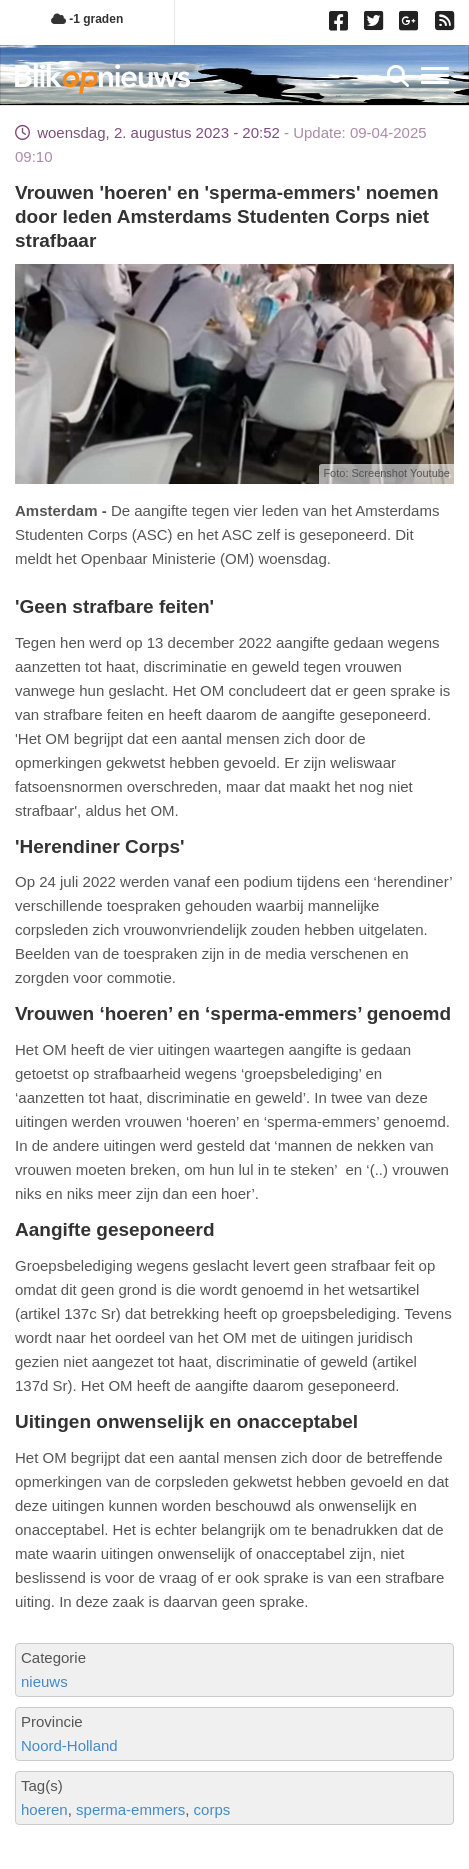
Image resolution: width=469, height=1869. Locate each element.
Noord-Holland (69, 1745)
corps (212, 1809)
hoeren (44, 1809)
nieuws (44, 1681)
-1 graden (87, 19)
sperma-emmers (130, 1809)
